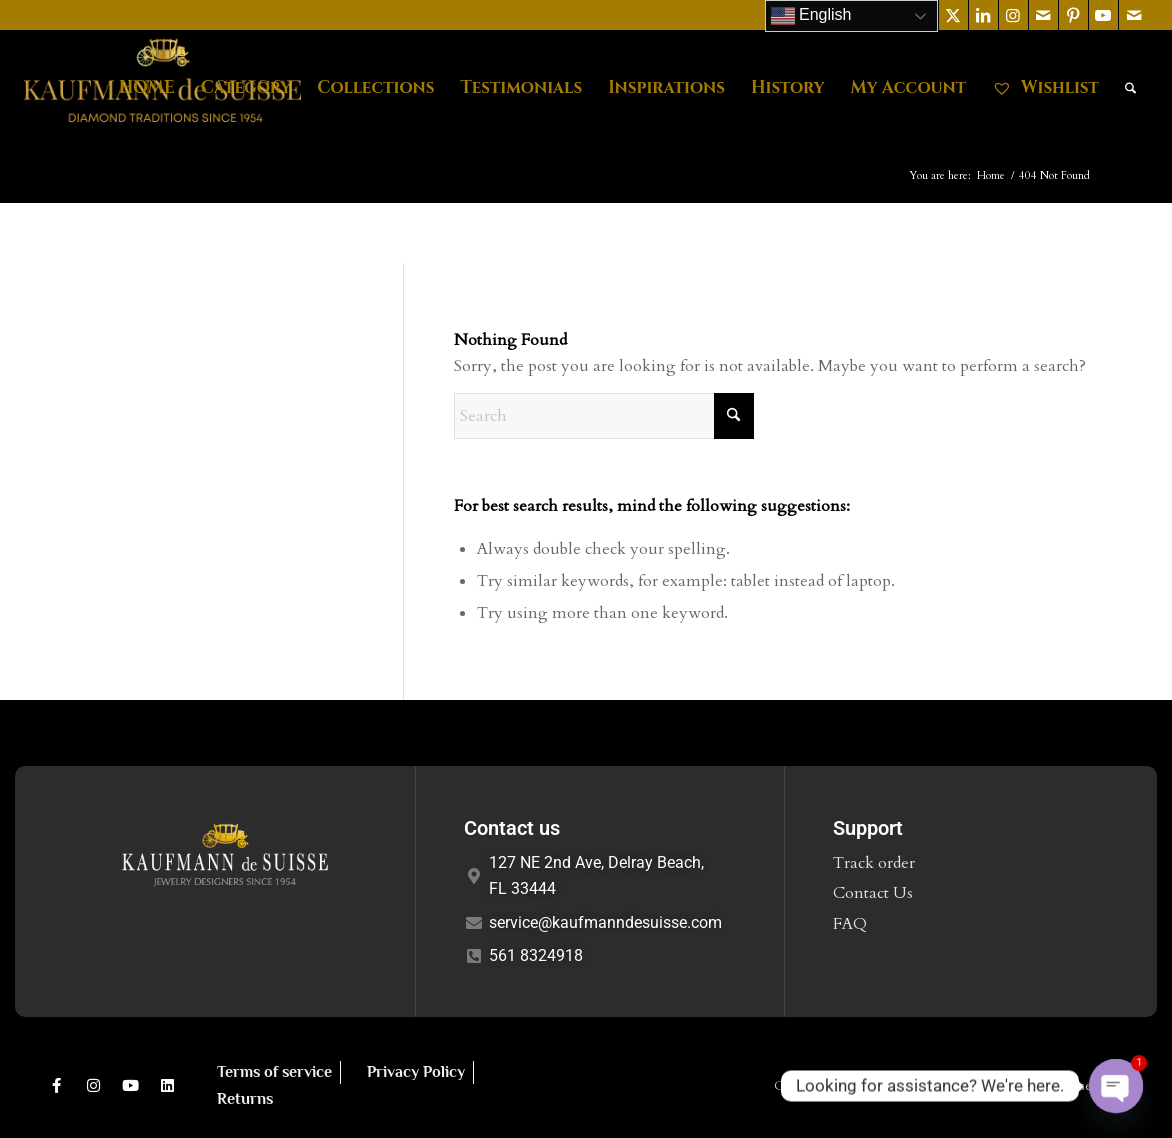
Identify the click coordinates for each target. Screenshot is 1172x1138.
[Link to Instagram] (1013, 15)
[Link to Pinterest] (1073, 15)
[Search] (1130, 88)
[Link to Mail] (1043, 15)
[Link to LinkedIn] (983, 15)
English (811, 16)
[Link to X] (953, 15)
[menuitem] (147, 88)
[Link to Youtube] (1103, 15)
